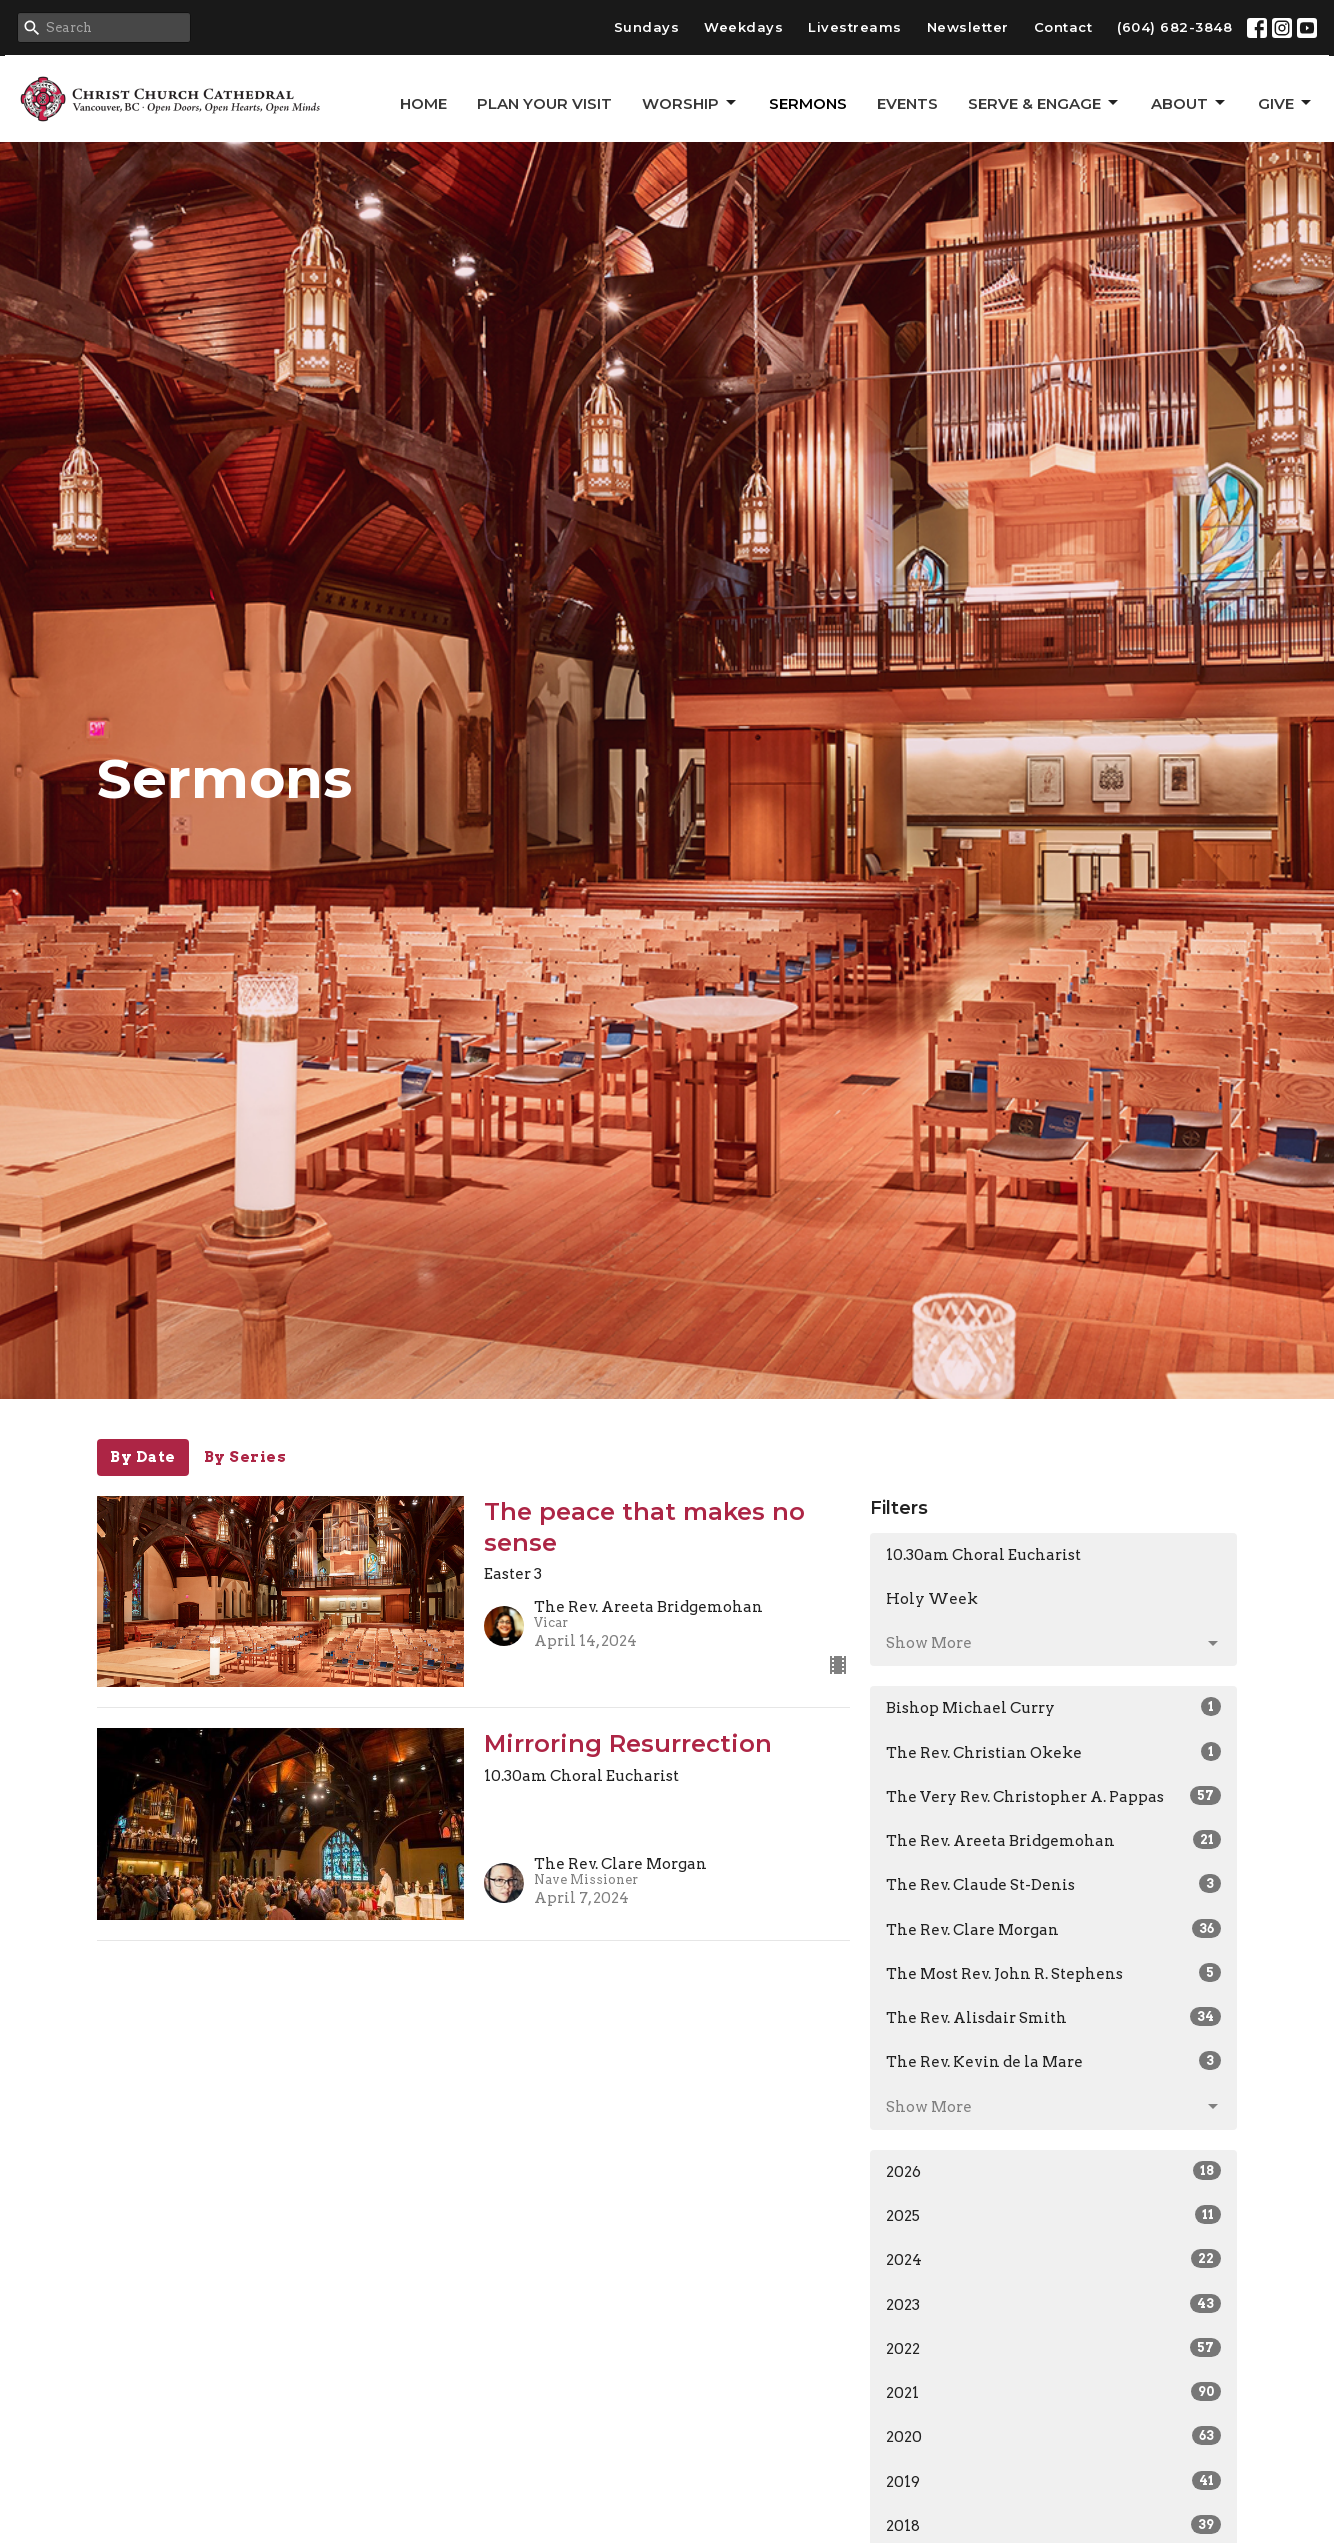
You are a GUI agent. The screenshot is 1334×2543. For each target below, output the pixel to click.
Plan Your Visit (544, 103)
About (1189, 103)
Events (907, 103)
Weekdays (743, 27)
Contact (1063, 27)
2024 (1053, 2259)
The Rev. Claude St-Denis (1053, 1884)
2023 (1053, 2304)
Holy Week (932, 1599)
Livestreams (855, 27)
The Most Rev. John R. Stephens (1053, 1973)
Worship (690, 103)
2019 (1053, 2481)
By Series (245, 1457)
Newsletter (968, 27)
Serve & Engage (1044, 103)
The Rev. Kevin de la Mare (1053, 2061)
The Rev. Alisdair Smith (1053, 2017)
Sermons (808, 103)
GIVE (1286, 103)
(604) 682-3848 (1174, 27)
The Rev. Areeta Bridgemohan (1053, 1840)
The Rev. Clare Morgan (1053, 1929)
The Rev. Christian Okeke (1053, 1752)
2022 (1053, 2348)
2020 (1053, 2436)
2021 (1053, 2392)
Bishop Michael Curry (1053, 1707)
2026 (1053, 2171)
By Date (143, 1457)
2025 (1053, 2215)
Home (423, 103)
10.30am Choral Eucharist (983, 1555)
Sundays (647, 27)
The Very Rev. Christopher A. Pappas (1053, 1796)
